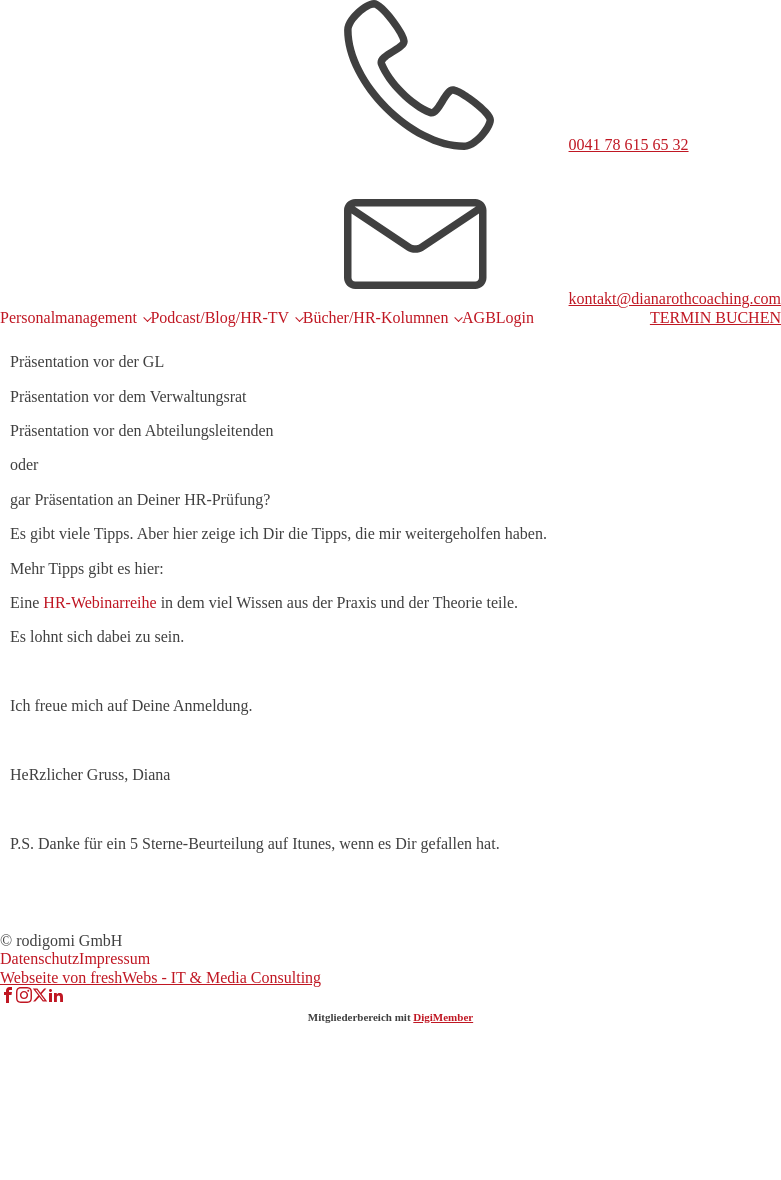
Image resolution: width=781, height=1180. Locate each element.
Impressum (114, 958)
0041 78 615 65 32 (629, 144)
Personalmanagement (68, 317)
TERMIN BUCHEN (715, 317)
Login (515, 317)
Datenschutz (39, 958)
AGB (479, 317)
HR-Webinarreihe (99, 602)
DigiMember (443, 1017)
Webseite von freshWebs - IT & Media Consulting (160, 977)
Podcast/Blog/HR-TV (219, 317)
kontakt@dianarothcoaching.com (675, 298)
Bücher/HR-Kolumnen (376, 317)
